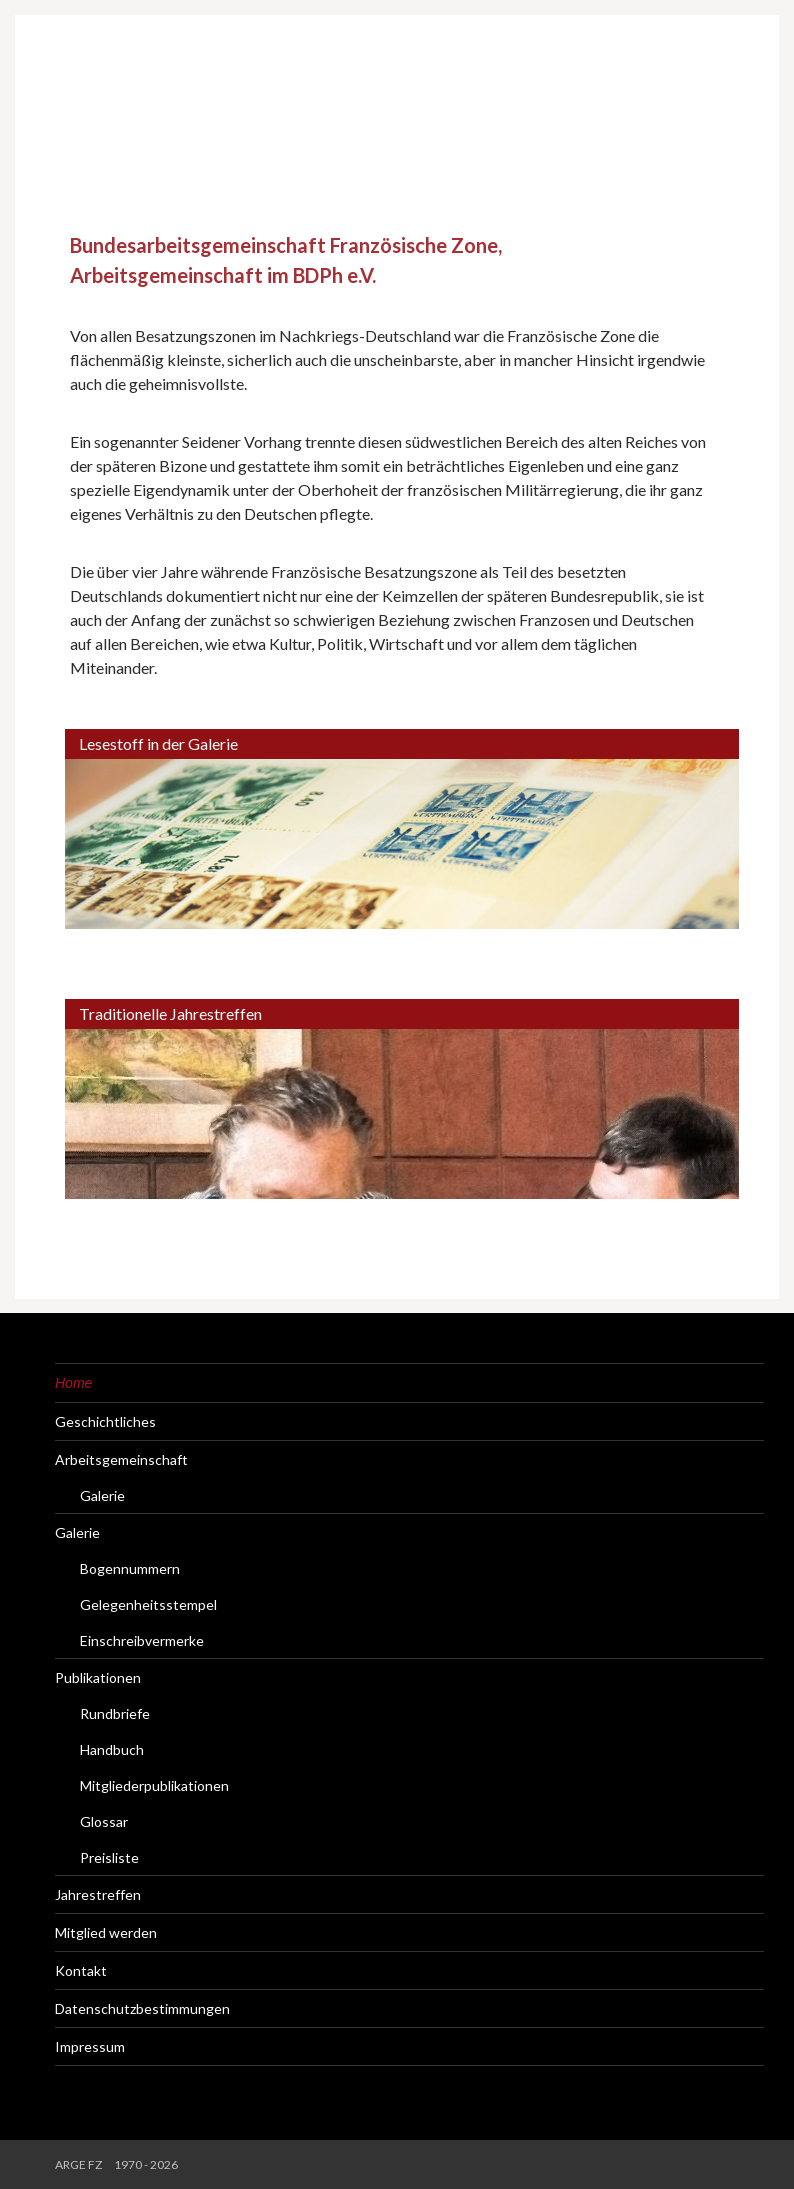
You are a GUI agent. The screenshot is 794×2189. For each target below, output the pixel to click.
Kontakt (81, 1970)
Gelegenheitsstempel (148, 1604)
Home (73, 1383)
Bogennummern (130, 1568)
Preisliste (109, 1857)
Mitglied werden (106, 1932)
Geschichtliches (105, 1421)
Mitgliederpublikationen (154, 1785)
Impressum (90, 2046)
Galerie (102, 1495)
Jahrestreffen (98, 1894)
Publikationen (98, 1677)
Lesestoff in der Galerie (158, 743)
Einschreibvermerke (142, 1640)
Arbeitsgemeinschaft (121, 1459)
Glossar (104, 1821)
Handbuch (112, 1749)
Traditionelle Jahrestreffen (170, 1013)
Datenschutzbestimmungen (142, 2008)
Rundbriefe (115, 1713)
